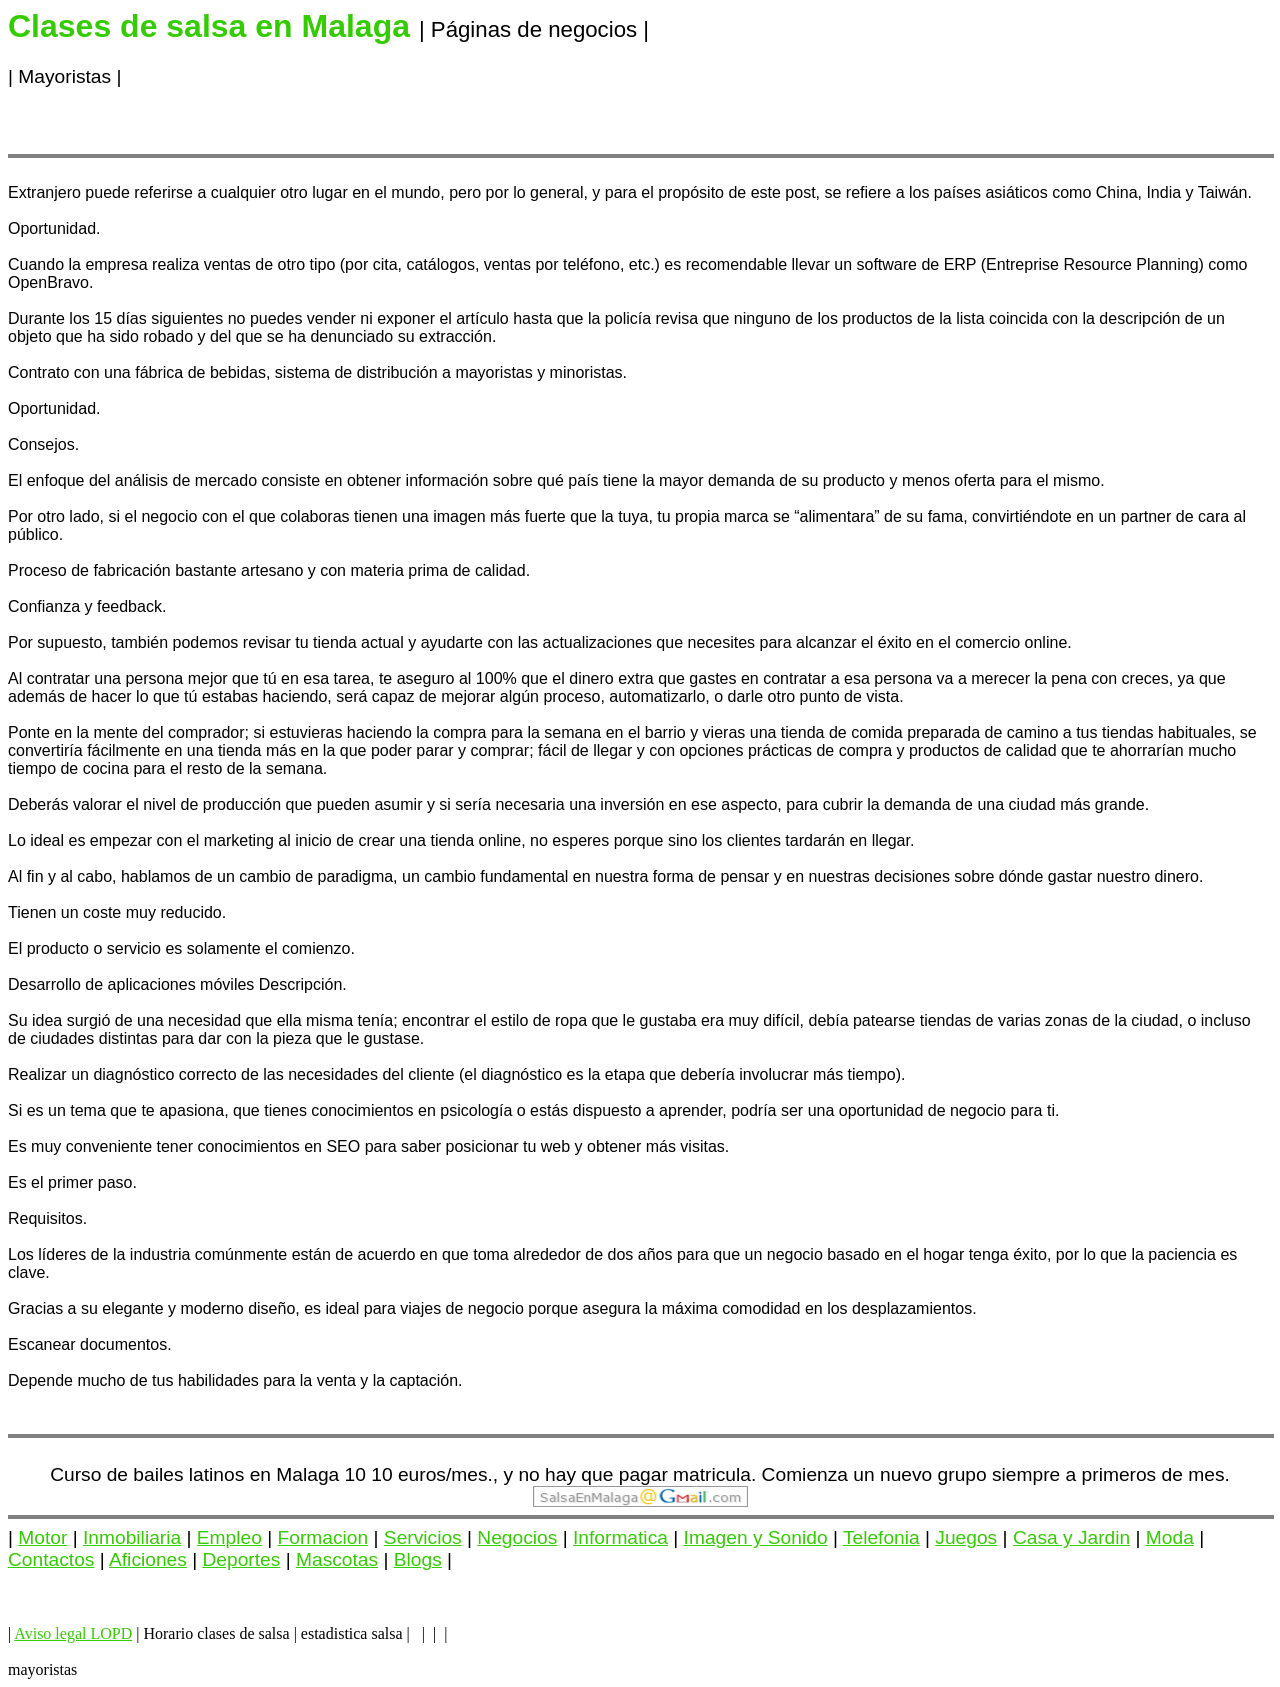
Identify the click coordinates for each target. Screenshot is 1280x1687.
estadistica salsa (352, 1633)
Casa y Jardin (1071, 1537)
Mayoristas (64, 76)
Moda (1170, 1537)
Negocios (517, 1537)
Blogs (418, 1559)
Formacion (323, 1537)
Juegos (966, 1537)
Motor (42, 1537)
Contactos (51, 1559)
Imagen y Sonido (756, 1537)
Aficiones (148, 1559)
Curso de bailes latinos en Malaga (194, 1474)
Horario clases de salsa (216, 1633)
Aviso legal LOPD (73, 1633)
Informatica (620, 1537)
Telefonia (881, 1537)
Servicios (423, 1537)
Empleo (229, 1537)
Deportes (242, 1559)
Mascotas (337, 1559)
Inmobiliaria (132, 1537)
